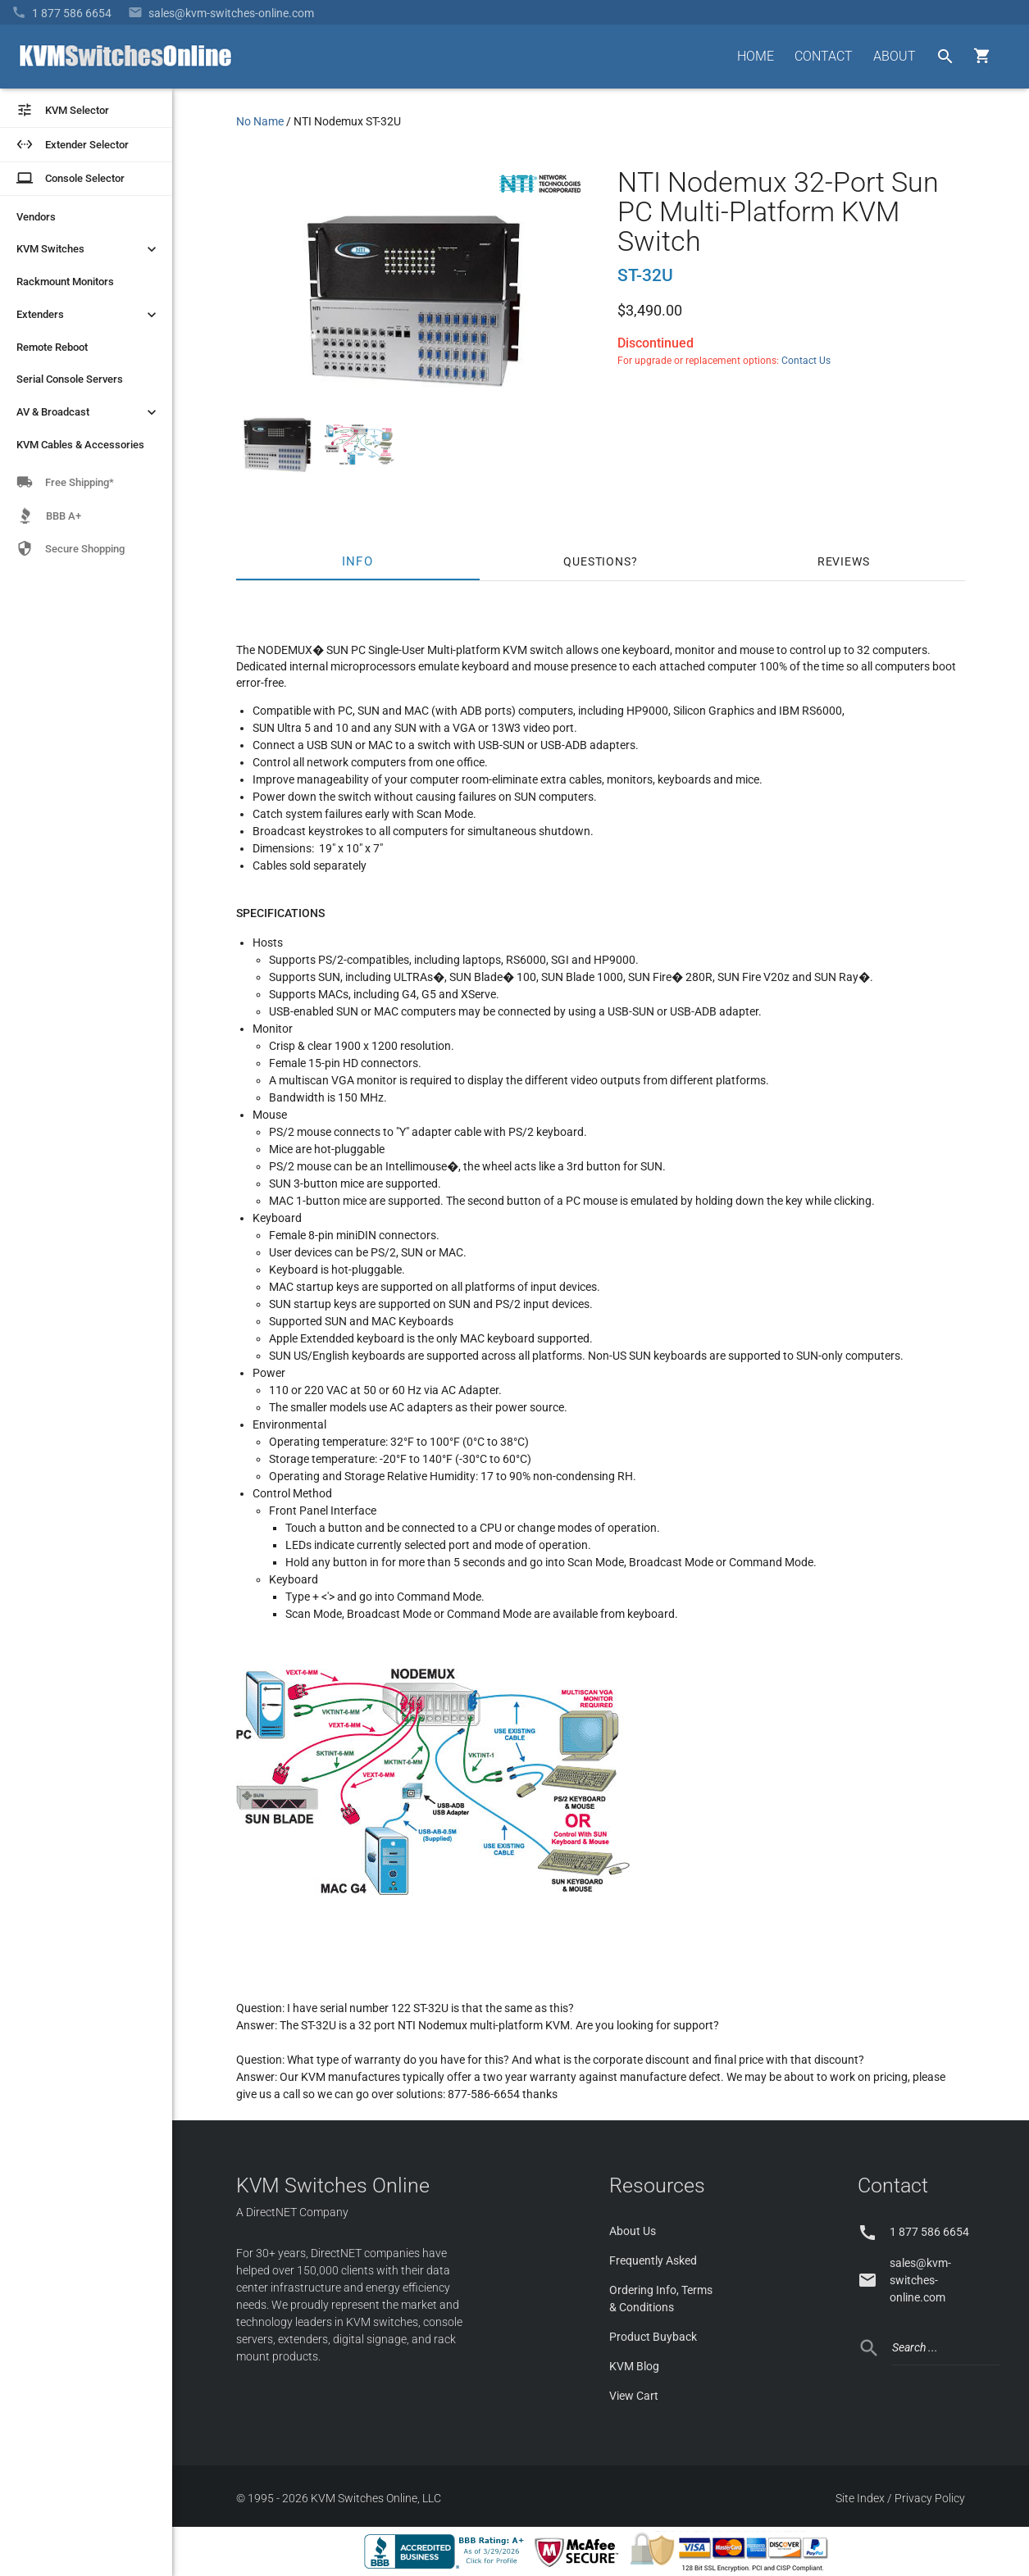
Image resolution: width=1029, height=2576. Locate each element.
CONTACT (824, 56)
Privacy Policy (930, 2498)
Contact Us (806, 360)
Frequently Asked (653, 2260)
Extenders (88, 315)
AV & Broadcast (88, 412)
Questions (597, 561)
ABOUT (894, 56)
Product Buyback (653, 2336)
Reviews (843, 561)
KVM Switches (88, 249)
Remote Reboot (52, 347)
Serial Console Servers (69, 379)
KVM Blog (634, 2366)
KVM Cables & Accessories (80, 444)
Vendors (36, 217)
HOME (755, 56)
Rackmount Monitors (65, 281)
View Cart (633, 2395)
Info (358, 561)
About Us (632, 2231)
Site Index (860, 2498)
